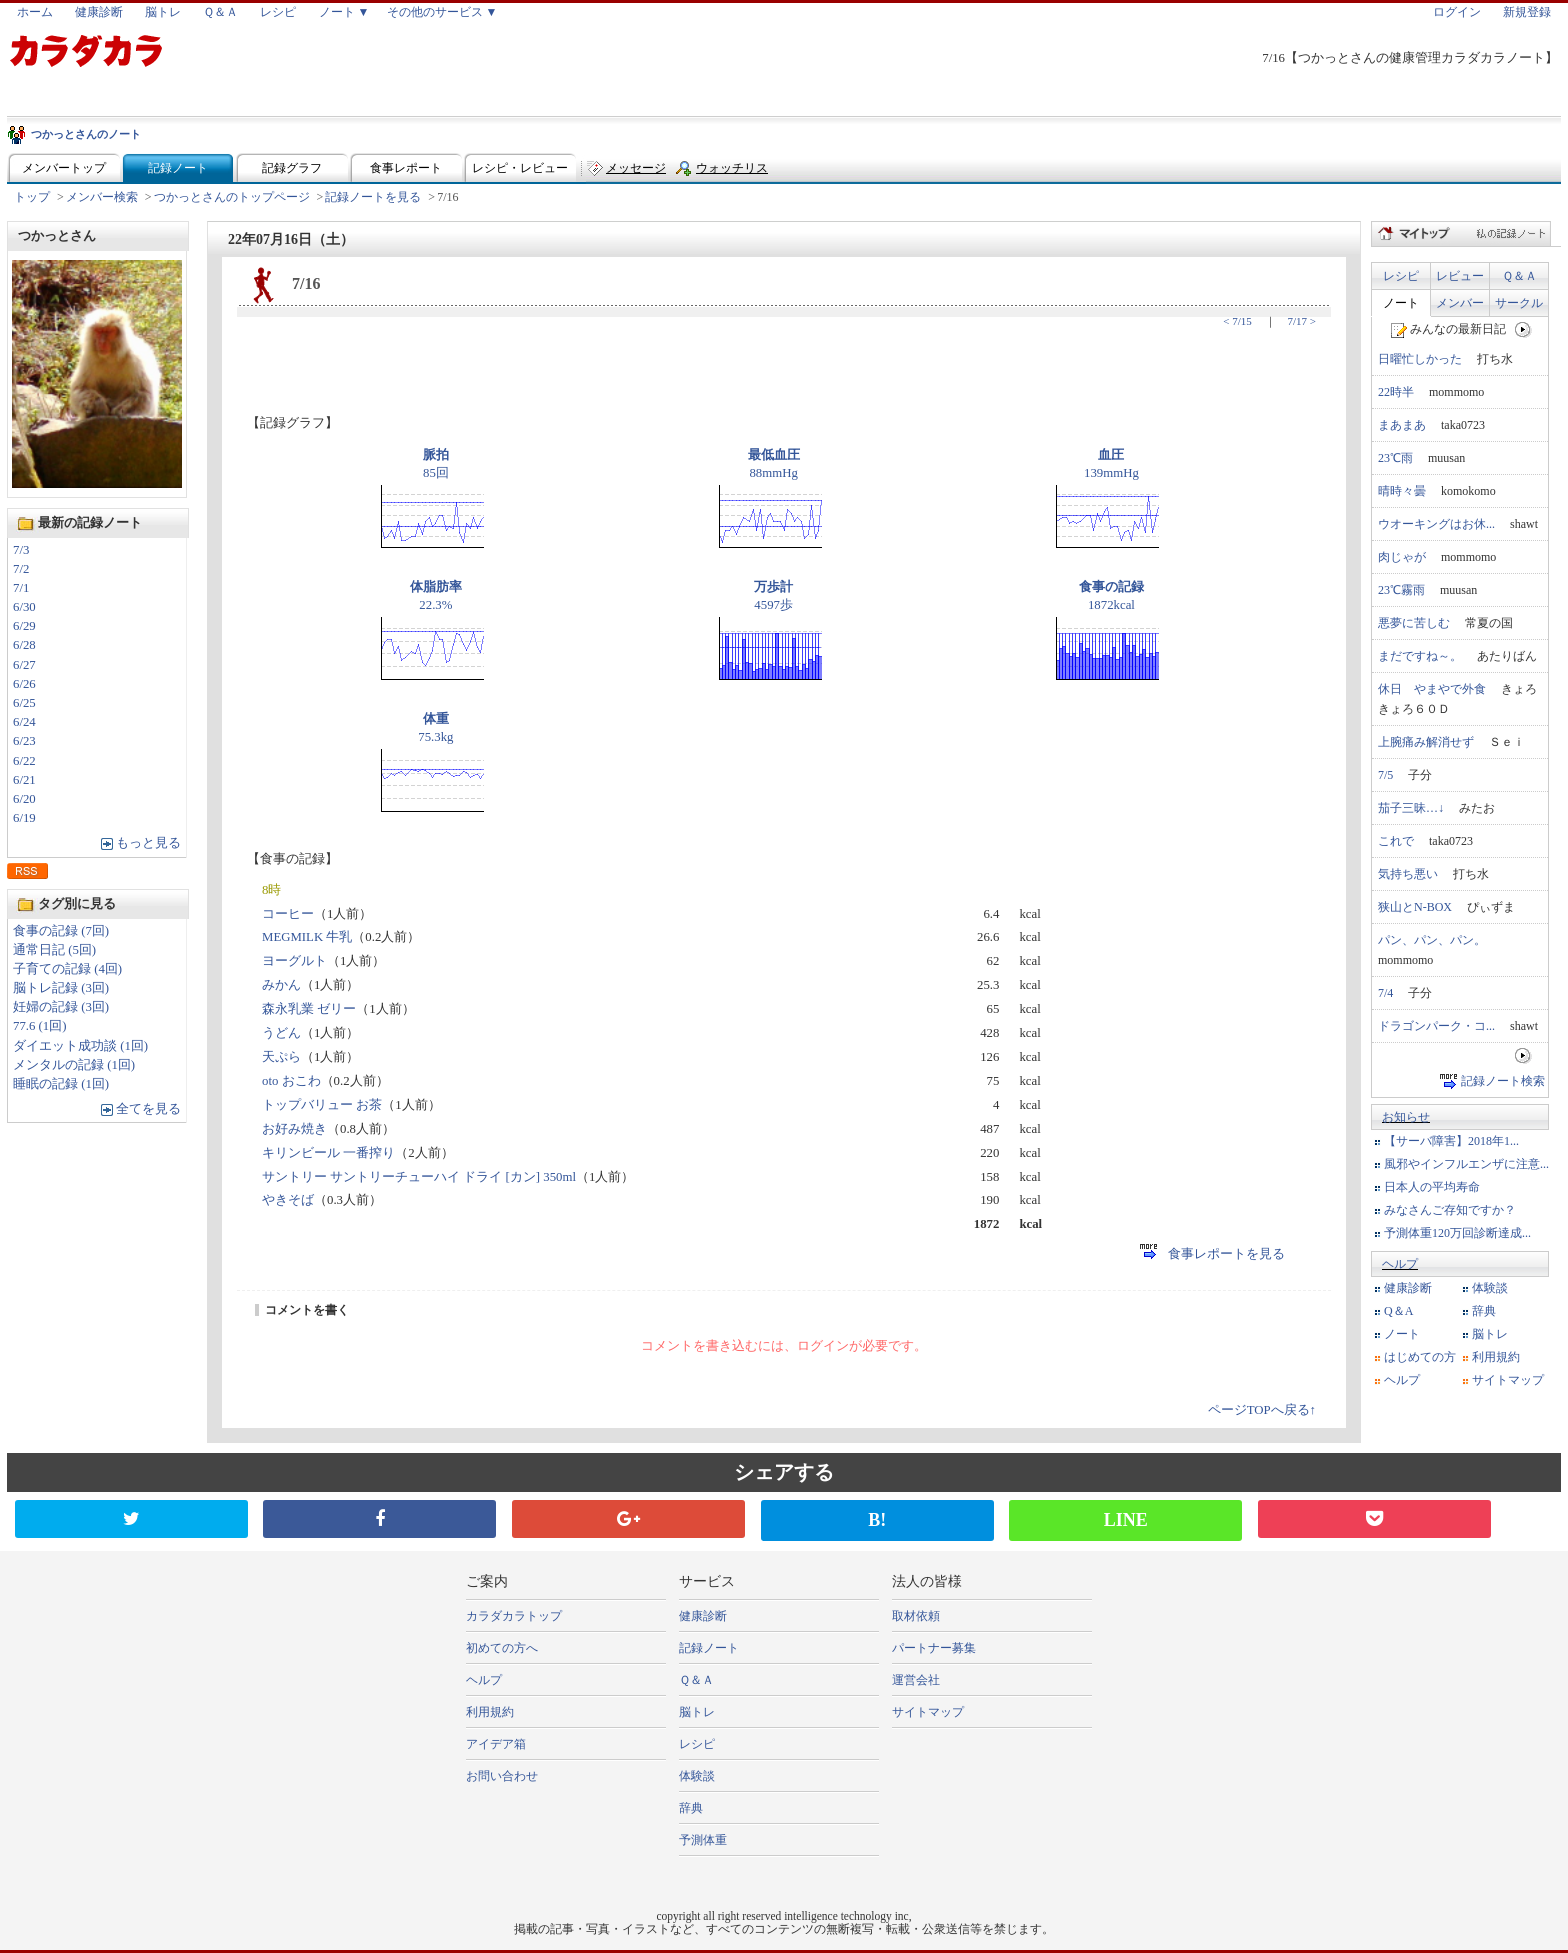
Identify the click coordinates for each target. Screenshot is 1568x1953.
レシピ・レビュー (520, 168)
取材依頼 (916, 1616)
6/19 (24, 818)
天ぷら (281, 1057)
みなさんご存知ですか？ (1450, 1210)
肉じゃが (1402, 557)
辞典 (1484, 1311)
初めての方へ (502, 1648)
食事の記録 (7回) (61, 931)
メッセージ (636, 168)
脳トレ (163, 12)
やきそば (288, 1200)
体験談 (1490, 1288)
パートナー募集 (934, 1648)
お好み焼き (294, 1129)
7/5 (1385, 775)
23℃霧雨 (1401, 590)
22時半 (1396, 392)
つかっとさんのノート (86, 134)
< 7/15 (1237, 321)
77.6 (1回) (40, 1026)
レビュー (1460, 276)
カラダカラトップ (514, 1616)
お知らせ (1406, 1117)
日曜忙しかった (1420, 359)
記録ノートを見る (373, 197)
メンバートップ (64, 168)
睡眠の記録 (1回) (61, 1084)
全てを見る (148, 1109)
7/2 (21, 569)
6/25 (24, 703)
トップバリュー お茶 (322, 1105)
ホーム (35, 12)
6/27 (24, 665)
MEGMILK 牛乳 (307, 937)
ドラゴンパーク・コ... (1436, 1026)
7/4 (1385, 993)
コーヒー (288, 914)
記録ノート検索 (1503, 1081)
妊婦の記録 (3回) (61, 1007)
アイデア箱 (496, 1744)
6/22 (24, 761)
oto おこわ (291, 1081)
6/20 (24, 799)
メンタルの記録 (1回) (74, 1065)
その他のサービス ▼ (442, 12)
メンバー (1460, 303)
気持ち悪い (1408, 874)
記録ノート (178, 168)
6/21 (24, 780)
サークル (1519, 303)
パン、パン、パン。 (1432, 940)
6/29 (24, 626)
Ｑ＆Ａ (220, 12)
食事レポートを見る (1212, 1254)
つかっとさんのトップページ (232, 197)
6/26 (24, 684)
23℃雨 (1395, 458)
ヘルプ (1400, 1264)
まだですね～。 (1420, 656)
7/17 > (1301, 321)
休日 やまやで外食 (1432, 689)
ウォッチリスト (732, 172)
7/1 (21, 588)
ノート (1401, 303)
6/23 (24, 741)
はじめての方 (1420, 1357)
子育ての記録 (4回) (67, 969)
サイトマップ (1508, 1380)
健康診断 (99, 12)
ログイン (1457, 12)
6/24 (24, 722)
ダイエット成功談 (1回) (80, 1046)
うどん (281, 1033)
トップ (32, 197)
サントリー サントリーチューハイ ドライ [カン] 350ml (419, 1177)
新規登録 (1527, 12)
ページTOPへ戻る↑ (1262, 1410)
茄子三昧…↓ (1411, 808)
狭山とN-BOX (1415, 907)
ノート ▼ (344, 12)
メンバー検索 (102, 197)
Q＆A (1398, 1311)
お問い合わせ (502, 1776)
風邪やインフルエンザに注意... (1466, 1164)
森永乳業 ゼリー (309, 1009)
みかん (281, 985)
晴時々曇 (1402, 491)
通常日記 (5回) (54, 950)
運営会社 (916, 1680)
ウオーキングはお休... (1436, 524)
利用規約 (1496, 1357)
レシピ (278, 12)
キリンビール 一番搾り (328, 1153)
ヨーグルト (294, 961)
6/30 (24, 607)
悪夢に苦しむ (1414, 623)
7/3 (21, 550)
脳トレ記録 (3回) (61, 988)
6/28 (24, 645)
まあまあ (1402, 425)
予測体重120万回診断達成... (1457, 1233)
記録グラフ (292, 168)
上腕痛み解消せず (1426, 742)
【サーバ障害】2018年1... (1451, 1141)
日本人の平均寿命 (1432, 1187)
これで (1396, 841)
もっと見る (148, 843)
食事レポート (406, 168)
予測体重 (703, 1840)
